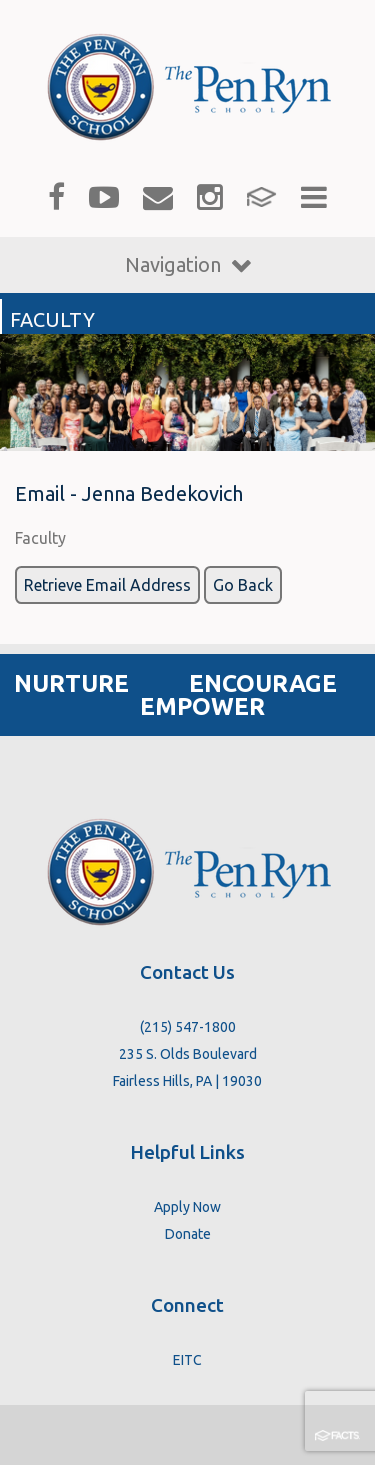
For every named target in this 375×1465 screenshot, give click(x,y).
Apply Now (187, 1207)
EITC (187, 1360)
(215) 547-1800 (188, 1027)
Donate (188, 1234)
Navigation (188, 264)
